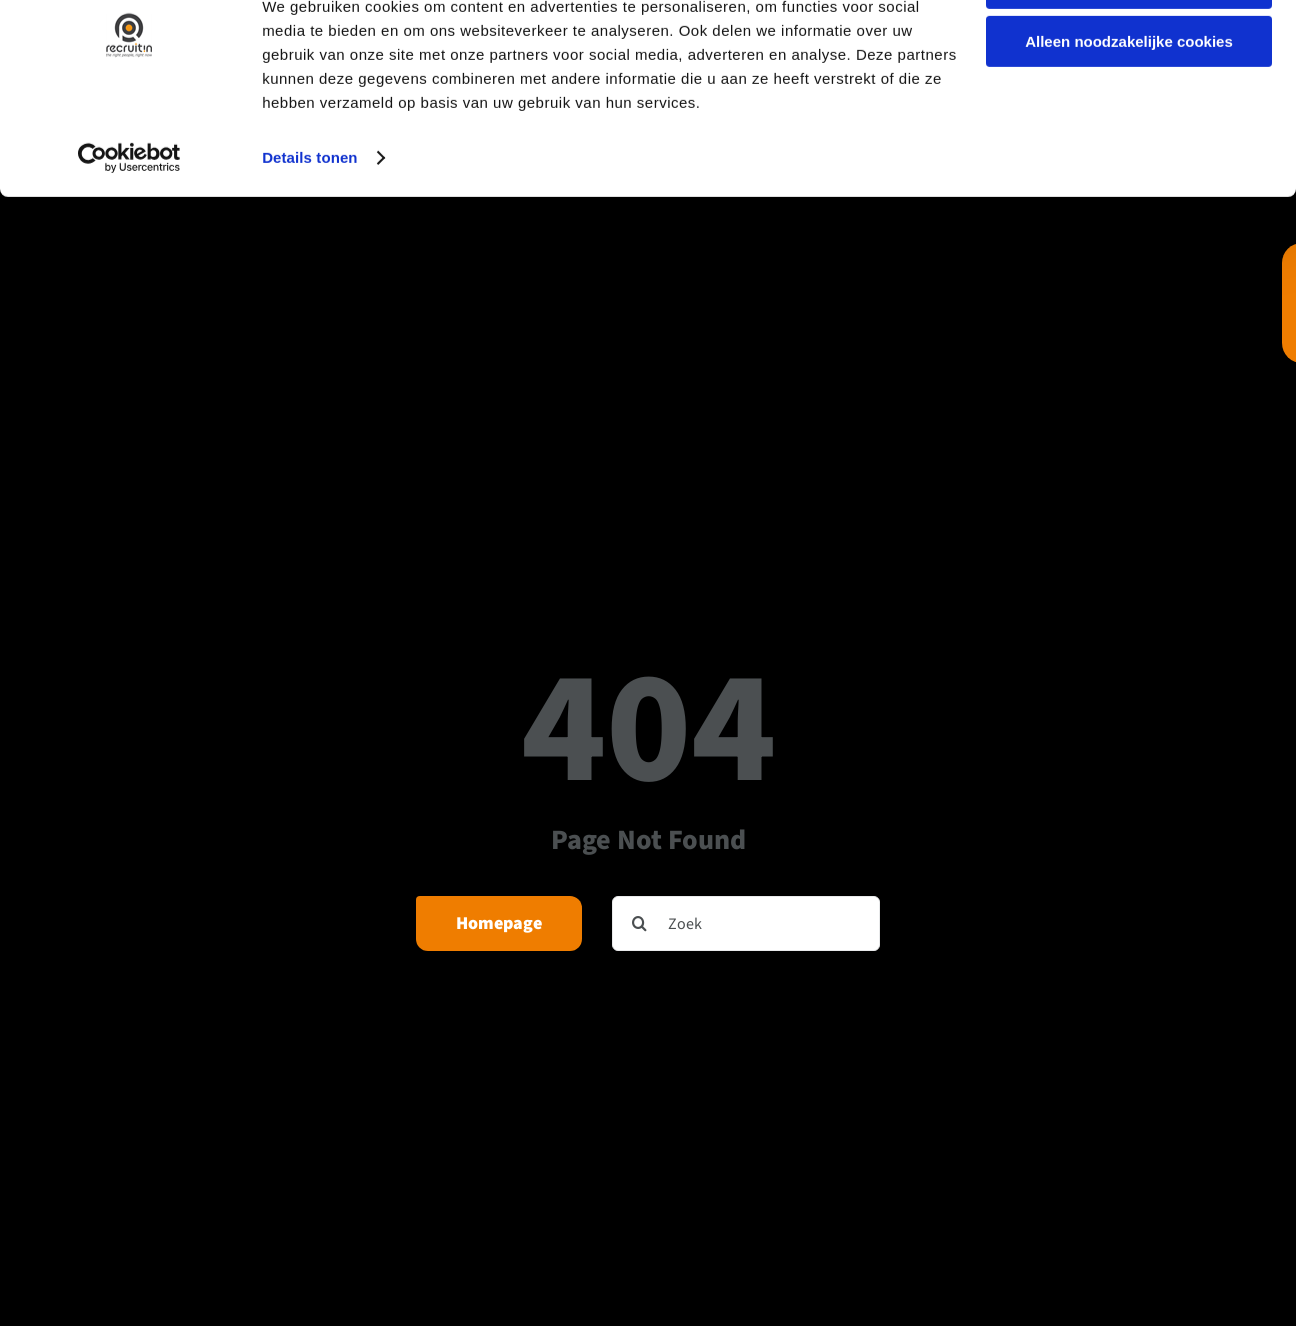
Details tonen (309, 223)
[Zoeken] (639, 923)
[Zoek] (746, 923)
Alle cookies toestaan (1128, 49)
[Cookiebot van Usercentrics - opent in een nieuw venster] (129, 224)
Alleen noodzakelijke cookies (1129, 108)
